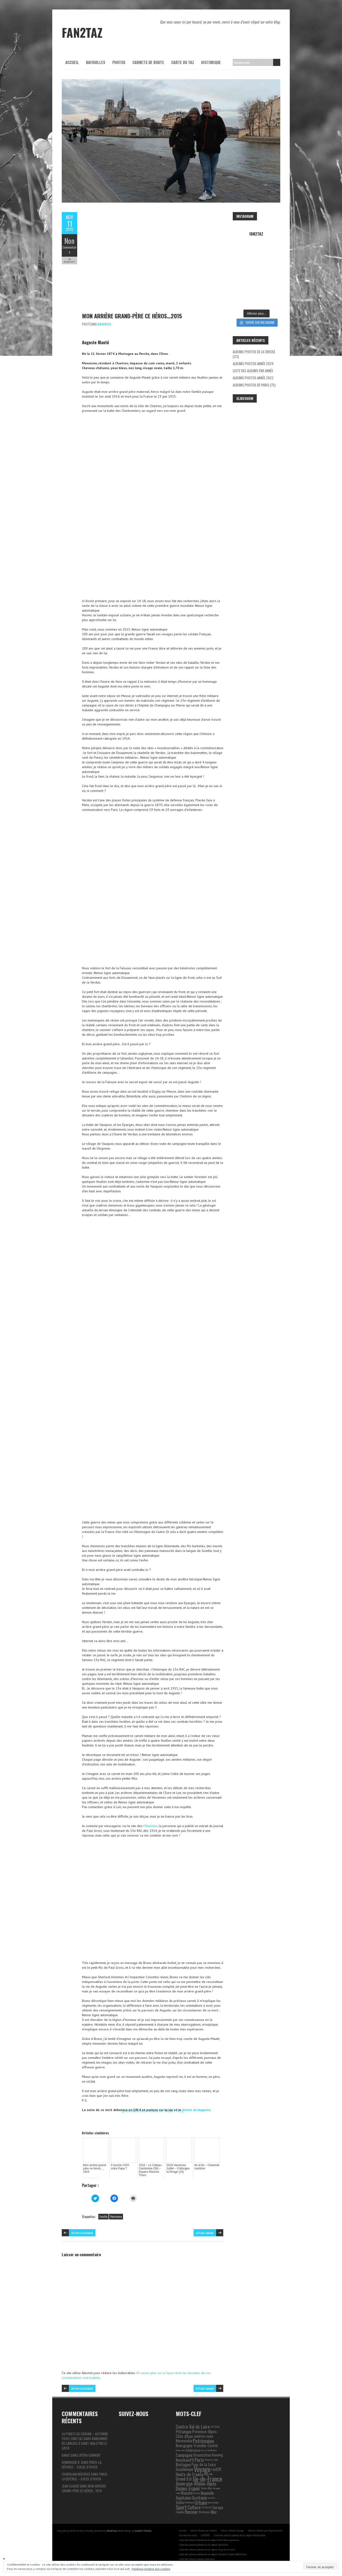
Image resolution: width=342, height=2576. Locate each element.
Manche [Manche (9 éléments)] (187, 2493)
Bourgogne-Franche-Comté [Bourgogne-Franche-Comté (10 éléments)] (197, 2445)
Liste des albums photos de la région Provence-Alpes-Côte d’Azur (213, 2554)
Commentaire (69, 249)
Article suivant (205, 2232)
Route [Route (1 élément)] (183, 2450)
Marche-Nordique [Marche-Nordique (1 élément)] (213, 2502)
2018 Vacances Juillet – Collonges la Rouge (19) (178, 2168)
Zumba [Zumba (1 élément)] (178, 2493)
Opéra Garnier (89, 2455)
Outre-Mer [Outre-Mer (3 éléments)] (206, 2488)
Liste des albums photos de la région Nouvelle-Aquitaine (209, 2540)
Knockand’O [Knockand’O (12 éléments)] (185, 2460)
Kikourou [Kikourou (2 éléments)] (209, 2459)
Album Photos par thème (203, 2530)
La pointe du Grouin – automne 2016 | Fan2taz (85, 2436)
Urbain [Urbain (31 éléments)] (201, 2502)
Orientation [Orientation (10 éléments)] (202, 2455)
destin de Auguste (196, 2110)
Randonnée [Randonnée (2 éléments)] (189, 2502)
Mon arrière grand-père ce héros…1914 (95, 2168)
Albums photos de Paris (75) (254, 384)
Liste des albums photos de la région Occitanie (203, 2544)
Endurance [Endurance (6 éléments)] (193, 2450)
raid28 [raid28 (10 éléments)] (216, 2469)
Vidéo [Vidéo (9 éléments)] (180, 2502)
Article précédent (82, 2232)
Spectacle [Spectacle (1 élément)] (196, 2493)
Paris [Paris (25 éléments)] (199, 2459)
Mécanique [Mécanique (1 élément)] (216, 2488)
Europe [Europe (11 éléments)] (218, 2507)
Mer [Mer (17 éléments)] (214, 2511)
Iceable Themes (143, 2530)
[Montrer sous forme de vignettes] (152, 2111)
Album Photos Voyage (232, 2530)
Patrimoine (116, 2217)
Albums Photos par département (265, 2530)
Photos (118, 62)
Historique (211, 62)
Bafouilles (95, 62)
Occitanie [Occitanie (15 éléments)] (199, 2497)
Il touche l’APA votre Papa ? (120, 2166)
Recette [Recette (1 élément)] (204, 2450)
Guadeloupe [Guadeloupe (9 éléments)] (184, 2469)
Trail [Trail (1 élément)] (211, 2426)
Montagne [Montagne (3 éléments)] (204, 2512)
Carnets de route (148, 62)
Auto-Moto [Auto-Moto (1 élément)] (211, 2497)
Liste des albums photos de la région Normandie (239, 2535)
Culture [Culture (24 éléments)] (194, 2507)
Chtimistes (150, 1826)
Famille (103, 2217)
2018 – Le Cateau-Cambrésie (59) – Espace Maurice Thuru (150, 2170)
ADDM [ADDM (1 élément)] (216, 2459)
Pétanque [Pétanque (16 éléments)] (183, 2431)
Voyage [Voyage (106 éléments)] (202, 2469)
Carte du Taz (182, 62)
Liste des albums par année (253, 370)
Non (69, 241)
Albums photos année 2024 (253, 363)
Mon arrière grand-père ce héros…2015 (132, 315)
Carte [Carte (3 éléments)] (217, 2426)
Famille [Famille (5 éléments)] (180, 2512)
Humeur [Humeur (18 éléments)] (191, 2511)
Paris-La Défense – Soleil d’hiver (81, 2464)
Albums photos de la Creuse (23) (254, 354)
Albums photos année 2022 (253, 377)
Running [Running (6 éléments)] (217, 2454)
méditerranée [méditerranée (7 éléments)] (203, 2436)
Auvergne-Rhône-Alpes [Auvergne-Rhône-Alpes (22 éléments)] (196, 2483)
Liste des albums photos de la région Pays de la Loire (207, 2549)
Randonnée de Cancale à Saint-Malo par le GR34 (85, 2443)
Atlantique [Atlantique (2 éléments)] (212, 2450)
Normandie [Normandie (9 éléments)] (184, 2441)
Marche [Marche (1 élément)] (178, 2450)
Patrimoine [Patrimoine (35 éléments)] (203, 2441)
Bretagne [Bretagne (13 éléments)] (183, 2464)
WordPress (111, 2530)
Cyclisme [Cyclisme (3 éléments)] (206, 2507)
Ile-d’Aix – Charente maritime (206, 2166)
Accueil (72, 62)
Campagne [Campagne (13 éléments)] (184, 2455)
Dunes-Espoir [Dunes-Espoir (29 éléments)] (188, 2488)
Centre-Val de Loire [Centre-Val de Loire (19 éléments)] (193, 2426)
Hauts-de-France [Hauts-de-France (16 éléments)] (189, 2474)
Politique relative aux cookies (151, 2569)
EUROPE (205, 2535)
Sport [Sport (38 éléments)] (181, 2507)
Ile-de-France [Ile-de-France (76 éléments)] (207, 2478)
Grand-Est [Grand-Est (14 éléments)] (184, 2478)
